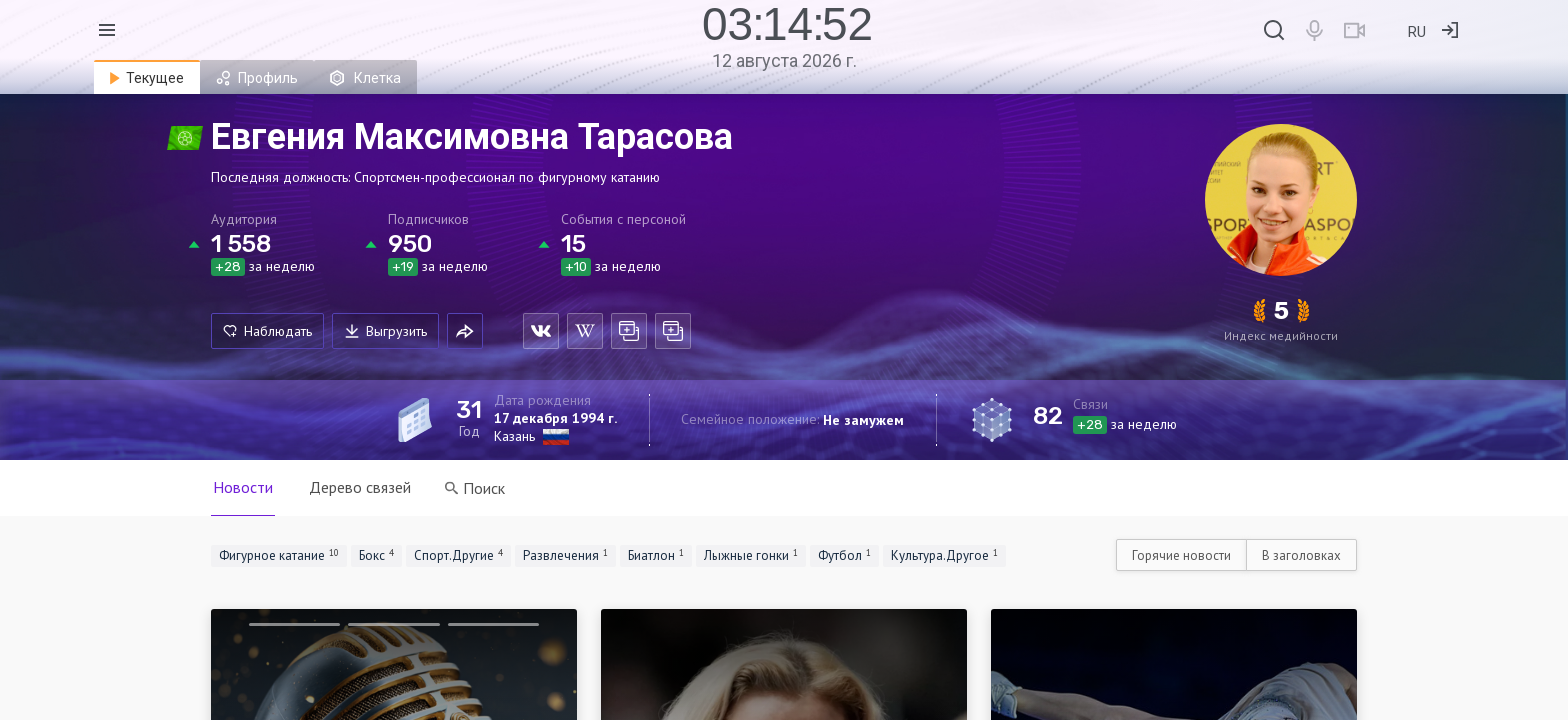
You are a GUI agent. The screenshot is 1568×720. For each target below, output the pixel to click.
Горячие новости (1181, 555)
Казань (514, 436)
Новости (243, 487)
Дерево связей (360, 487)
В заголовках (1301, 555)
